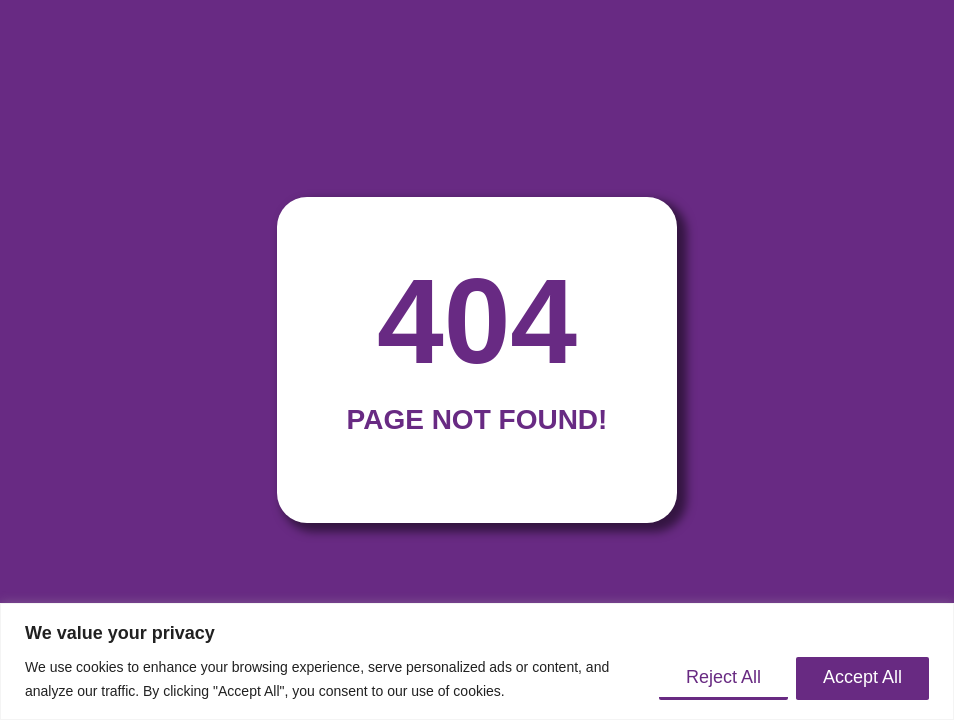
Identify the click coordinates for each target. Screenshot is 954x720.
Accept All (862, 677)
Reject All (723, 677)
